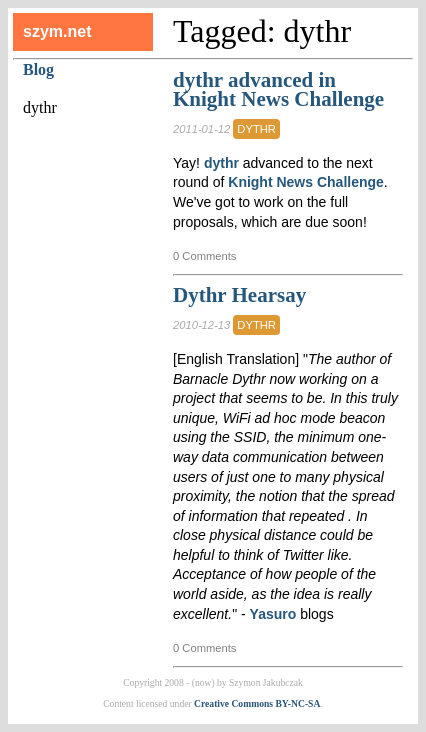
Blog (38, 69)
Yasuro (273, 614)
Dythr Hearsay (239, 295)
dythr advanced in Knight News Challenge (278, 90)
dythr (256, 129)
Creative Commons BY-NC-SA (257, 703)
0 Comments (204, 256)
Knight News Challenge (306, 182)
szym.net (57, 31)
